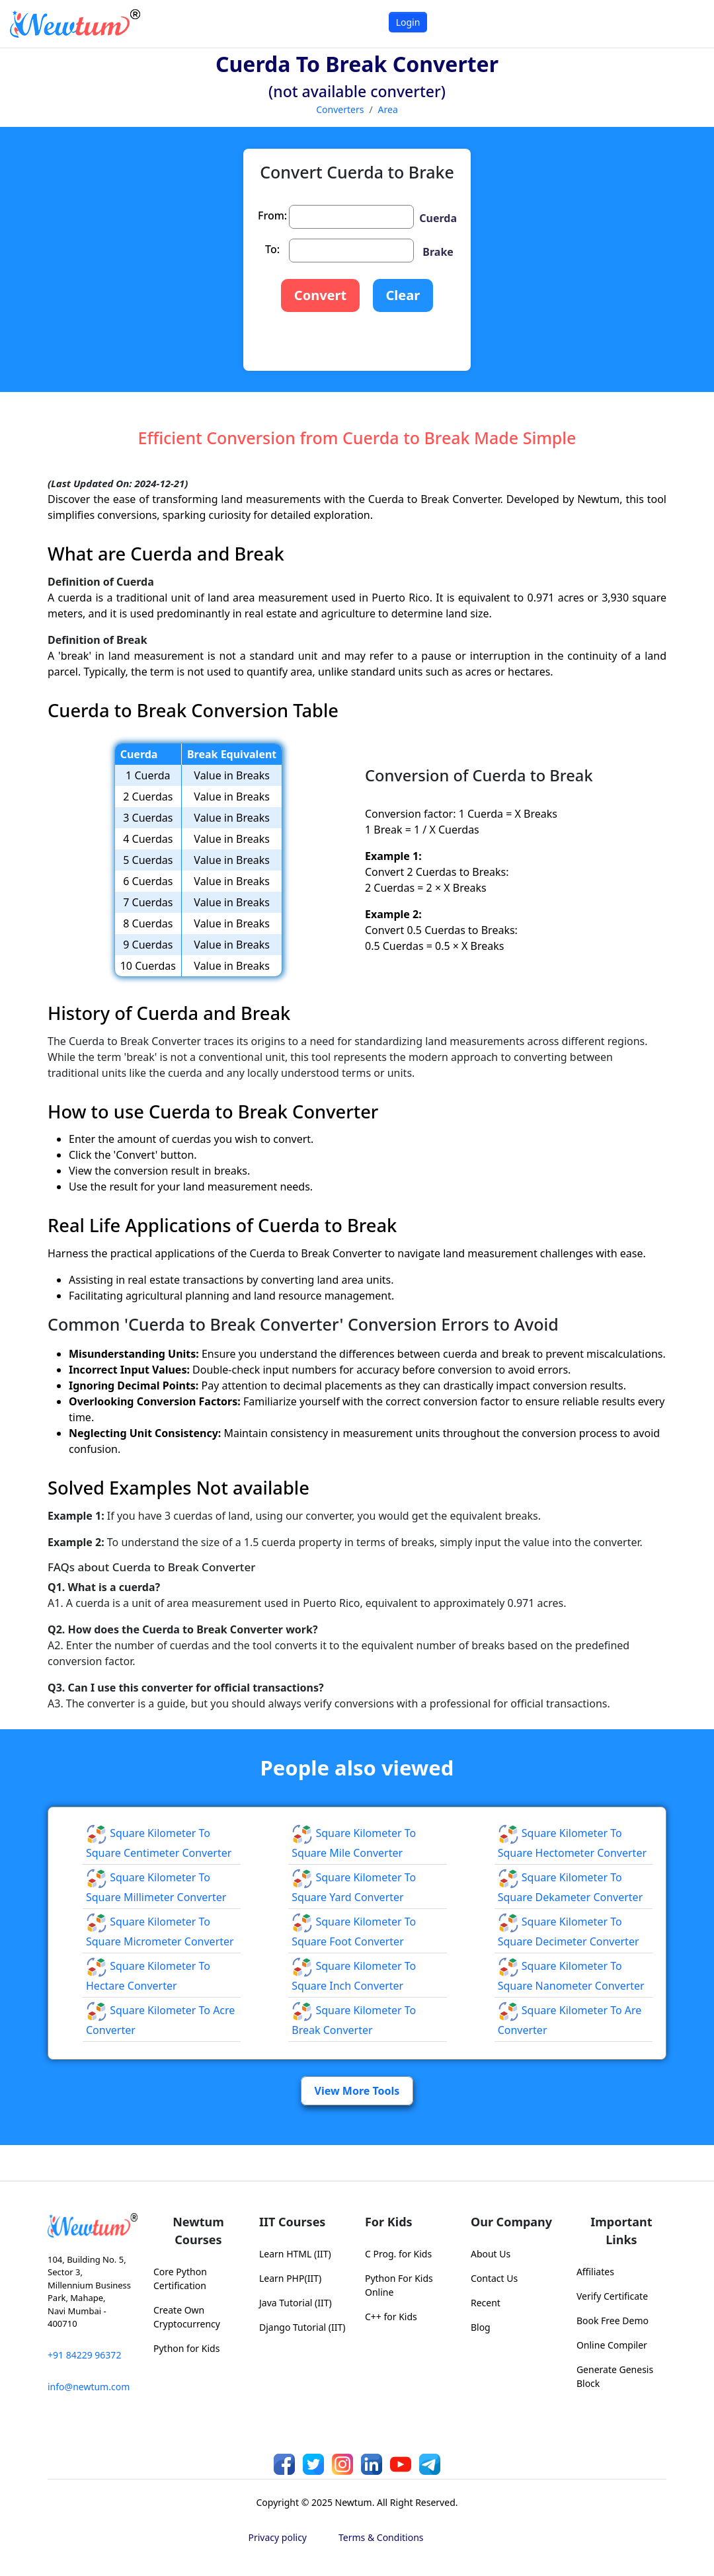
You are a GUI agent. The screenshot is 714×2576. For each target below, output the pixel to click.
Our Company (511, 2222)
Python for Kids (186, 2348)
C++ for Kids (391, 2316)
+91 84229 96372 (84, 2355)
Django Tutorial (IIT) (302, 2327)
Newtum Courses (198, 2230)
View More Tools (357, 2091)
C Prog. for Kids (398, 2253)
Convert (320, 295)
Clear (403, 295)
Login (408, 22)
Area (388, 109)
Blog (481, 2327)
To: (272, 249)
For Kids (389, 2222)
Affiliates (595, 2271)
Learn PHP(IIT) (290, 2278)
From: (272, 215)
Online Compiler (611, 2345)
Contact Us (494, 2278)
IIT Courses (292, 2222)
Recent (485, 2302)
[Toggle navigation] (687, 23)
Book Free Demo (612, 2320)
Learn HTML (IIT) (295, 2253)
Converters (340, 109)
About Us (490, 2253)
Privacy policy (278, 2537)
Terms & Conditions (381, 2537)
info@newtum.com (89, 2386)
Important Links (621, 2230)
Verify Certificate (612, 2296)
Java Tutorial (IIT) (295, 2302)
